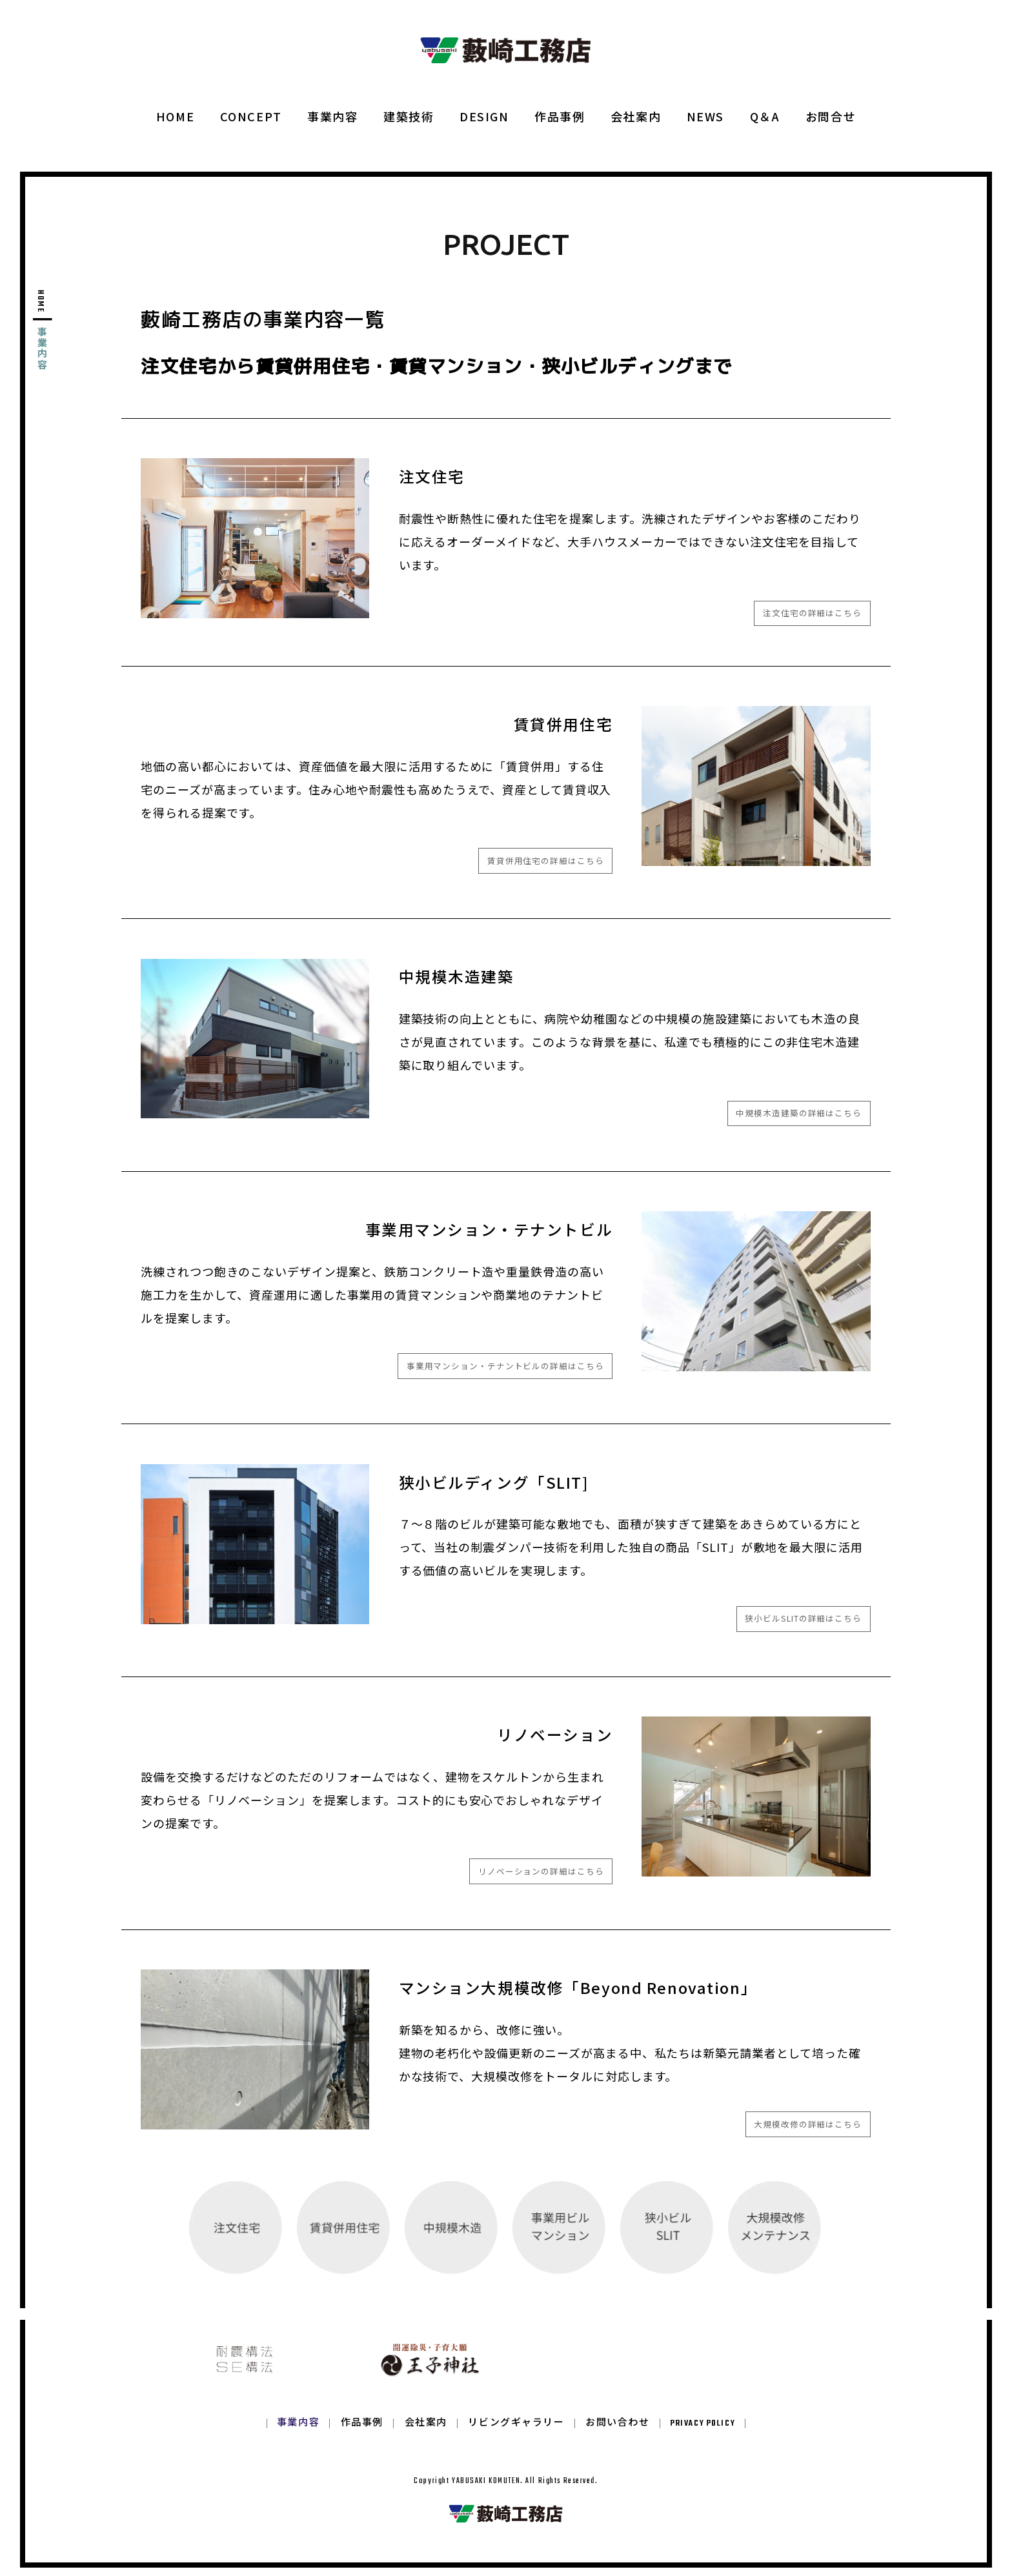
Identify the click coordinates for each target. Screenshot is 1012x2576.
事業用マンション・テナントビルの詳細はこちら (505, 1366)
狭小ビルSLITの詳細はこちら (803, 1618)
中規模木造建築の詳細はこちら (799, 1113)
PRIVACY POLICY (703, 2432)
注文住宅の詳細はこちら (812, 613)
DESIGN (484, 116)
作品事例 (559, 116)
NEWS (705, 116)
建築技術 (408, 116)
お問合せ (830, 116)
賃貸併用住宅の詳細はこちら (545, 860)
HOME (175, 116)
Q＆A (765, 116)
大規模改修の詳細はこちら (808, 2124)
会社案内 (636, 116)
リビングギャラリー (516, 2432)
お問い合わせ (617, 2432)
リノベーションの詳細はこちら (541, 1871)
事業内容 (332, 116)
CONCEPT (251, 116)
